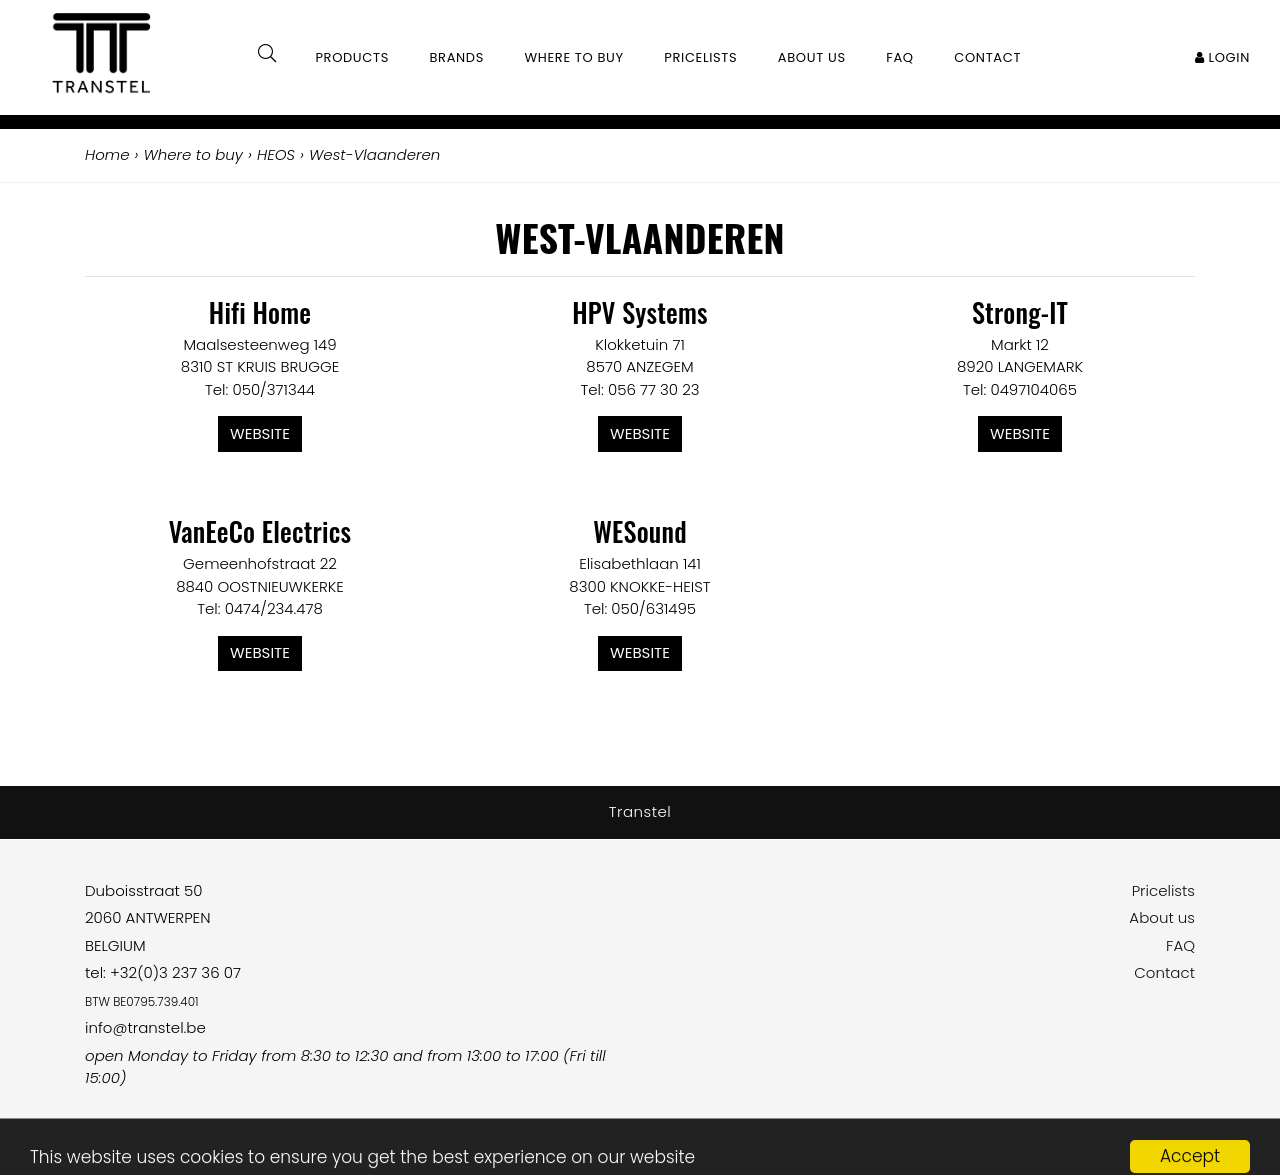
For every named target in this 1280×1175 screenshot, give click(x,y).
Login (1222, 57)
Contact (1164, 972)
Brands (456, 57)
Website (260, 433)
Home (107, 154)
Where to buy (574, 57)
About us (1162, 917)
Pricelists (1163, 890)
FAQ (1180, 945)
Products (352, 57)
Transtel (640, 811)
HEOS (276, 154)
